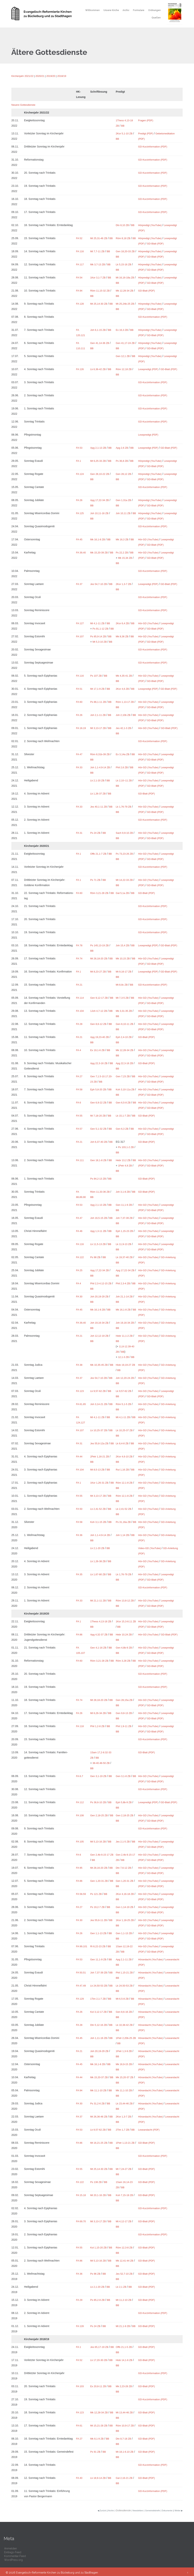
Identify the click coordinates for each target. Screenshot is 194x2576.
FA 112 (80, 1802)
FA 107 (80, 636)
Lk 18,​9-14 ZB (98, 2478)
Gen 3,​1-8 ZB (123, 1776)
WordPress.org (13, 2559)
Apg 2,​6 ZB (122, 447)
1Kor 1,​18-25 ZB (125, 1920)
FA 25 (79, 1270)
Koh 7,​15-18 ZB (124, 2195)
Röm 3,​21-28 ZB (99, 893)
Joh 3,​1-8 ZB (123, 1191)
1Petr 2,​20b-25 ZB (126, 2038)
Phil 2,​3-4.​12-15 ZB (100, 1283)
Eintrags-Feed (12, 2552)
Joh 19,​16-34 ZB (99, 1322)
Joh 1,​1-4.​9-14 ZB (100, 767)
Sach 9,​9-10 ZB (124, 832)
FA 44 (79, 1456)
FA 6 (78, 1102)
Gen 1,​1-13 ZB (98, 1933)
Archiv (111, 2510)
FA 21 (79, 984)
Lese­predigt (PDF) (148, 369)
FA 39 (79, 552)
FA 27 (79, 1076)
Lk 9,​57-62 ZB (98, 1391)
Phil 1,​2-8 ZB (97, 1726)
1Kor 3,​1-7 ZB (98, 277)
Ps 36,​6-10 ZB (98, 1802)
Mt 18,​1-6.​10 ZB (124, 2451)
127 (83, 1422)
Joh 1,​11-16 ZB (98, 2038)
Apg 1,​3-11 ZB (98, 1231)
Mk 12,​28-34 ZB (124, 290)
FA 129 (80, 1998)
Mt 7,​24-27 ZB (123, 2169)
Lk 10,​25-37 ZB (98, 1430)
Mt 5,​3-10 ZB (99, 641)
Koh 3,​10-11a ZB (125, 1089)
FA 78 (79, 945)
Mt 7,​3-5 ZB (122, 997)
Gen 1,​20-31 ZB (99, 1880)
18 (84, 2195)
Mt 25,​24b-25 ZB (125, 303)
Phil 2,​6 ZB (122, 767)
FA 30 (79, 1296)
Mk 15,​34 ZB (125, 557)
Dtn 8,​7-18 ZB (123, 2438)
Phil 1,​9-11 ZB (123, 1726)
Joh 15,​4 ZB (122, 945)
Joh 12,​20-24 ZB (125, 1378)
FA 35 (79, 1574)
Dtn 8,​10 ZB (122, 225)
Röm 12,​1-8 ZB (124, 1482)
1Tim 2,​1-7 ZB (98, 1998)
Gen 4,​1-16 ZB (98, 1647)
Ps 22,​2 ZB (122, 552)
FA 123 (80, 1391)
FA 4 (78, 1050)
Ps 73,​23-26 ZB (124, 853)
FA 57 (79, 1128)
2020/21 (39, 76)
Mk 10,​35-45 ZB (99, 1364)
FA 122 (80, 1257)
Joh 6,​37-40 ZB (98, 1141)
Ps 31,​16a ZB (123, 1522)
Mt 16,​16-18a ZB (125, 277)
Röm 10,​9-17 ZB (125, 2425)
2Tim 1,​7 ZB (122, 2129)
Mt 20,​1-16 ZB (98, 2195)
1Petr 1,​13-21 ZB (125, 2142)
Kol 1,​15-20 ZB (98, 2247)
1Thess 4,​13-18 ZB (100, 1621)
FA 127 (80, 623)
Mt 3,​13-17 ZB (98, 728)
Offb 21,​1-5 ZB (124, 2347)
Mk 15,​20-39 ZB (99, 552)
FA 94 (79, 290)
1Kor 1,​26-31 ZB (99, 1482)
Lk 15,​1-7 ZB (123, 1115)
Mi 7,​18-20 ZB (98, 1115)
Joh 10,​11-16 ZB (99, 513)
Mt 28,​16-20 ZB (98, 1867)
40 (84, 552)
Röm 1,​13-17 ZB (125, 702)
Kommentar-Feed (15, 2556)
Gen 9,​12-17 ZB (99, 997)
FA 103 (80, 2386)
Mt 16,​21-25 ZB (98, 2142)
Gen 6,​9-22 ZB (98, 1102)
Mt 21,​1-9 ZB (123, 2326)
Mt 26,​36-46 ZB (98, 2116)
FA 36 (79, 1535)
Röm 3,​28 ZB (123, 1660)
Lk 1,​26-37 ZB (98, 793)
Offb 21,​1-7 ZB (98, 853)
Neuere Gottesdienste (23, 104)
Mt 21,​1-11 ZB (98, 1600)
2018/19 (61, 76)
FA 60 (79, 702)
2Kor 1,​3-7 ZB (123, 584)
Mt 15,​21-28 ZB (98, 2425)
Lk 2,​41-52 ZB (98, 1508)
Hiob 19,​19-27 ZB (125, 1364)
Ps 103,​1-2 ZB (126, 1147)
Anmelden (10, 2548)
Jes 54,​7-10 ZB (98, 584)
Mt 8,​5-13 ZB (97, 1469)
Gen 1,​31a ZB (123, 500)
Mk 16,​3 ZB (122, 539)
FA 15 (79, 2195)
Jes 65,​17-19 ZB (99, 2347)
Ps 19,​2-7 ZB (97, 1907)
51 (84, 1972)
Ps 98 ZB (95, 1257)
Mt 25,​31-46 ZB (98, 238)
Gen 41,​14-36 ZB (99, 343)
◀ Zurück (102, 2510)
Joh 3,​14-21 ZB (98, 1404)
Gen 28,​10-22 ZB (99, 474)
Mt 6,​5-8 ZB (122, 1998)
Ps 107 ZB (96, 675)
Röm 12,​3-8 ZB (124, 2247)
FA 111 (80, 1160)
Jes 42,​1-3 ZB (123, 728)
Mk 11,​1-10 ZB (98, 2090)
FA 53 (79, 447)
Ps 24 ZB (95, 832)
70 (84, 2221)
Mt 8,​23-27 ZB (98, 971)
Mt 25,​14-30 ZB (98, 303)
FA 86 (79, 1634)
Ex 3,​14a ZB (122, 754)
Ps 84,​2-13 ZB (98, 1178)
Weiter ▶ (178, 2510)
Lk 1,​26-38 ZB (98, 1561)
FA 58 (79, 1089)
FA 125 (80, 513)
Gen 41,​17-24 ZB (125, 343)
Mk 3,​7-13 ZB (97, 264)
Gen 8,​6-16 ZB (124, 2011)
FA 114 (80, 997)
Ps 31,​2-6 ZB (97, 2103)
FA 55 (79, 1115)
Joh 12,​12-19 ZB (99, 1335)
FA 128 (80, 303)
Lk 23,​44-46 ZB (124, 2103)
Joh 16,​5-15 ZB (98, 1218)
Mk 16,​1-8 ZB (97, 539)
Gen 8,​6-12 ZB (98, 1024)
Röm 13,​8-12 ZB (125, 1600)
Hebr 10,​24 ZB (124, 1634)
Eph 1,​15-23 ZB (124, 1231)
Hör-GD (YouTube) (148, 539)
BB (122, 125)
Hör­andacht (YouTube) (150, 1959)
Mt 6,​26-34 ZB (98, 1713)
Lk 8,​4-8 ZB (122, 1443)
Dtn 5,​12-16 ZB (98, 2025)
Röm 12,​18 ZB (124, 369)
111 (83, 348)
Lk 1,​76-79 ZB (123, 806)
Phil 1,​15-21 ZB (124, 1972)
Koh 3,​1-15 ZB (98, 1522)
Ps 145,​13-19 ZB (99, 945)
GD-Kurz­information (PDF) (152, 146)
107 (83, 1653)
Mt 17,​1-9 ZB (97, 688)
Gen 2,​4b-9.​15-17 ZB (101, 1854)
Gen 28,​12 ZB (123, 474)
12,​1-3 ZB (123, 1357)
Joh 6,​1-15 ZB (98, 330)
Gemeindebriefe (152, 2510)
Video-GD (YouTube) (149, 1548)
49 (84, 1985)
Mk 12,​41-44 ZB (124, 2260)
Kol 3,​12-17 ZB (98, 2011)
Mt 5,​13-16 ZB (98, 1841)
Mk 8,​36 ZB (122, 636)
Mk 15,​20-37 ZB (99, 2077)
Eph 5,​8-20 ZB (98, 1089)
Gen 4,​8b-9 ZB (124, 1647)
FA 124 (80, 474)
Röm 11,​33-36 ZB (100, 1191)
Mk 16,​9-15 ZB (124, 2064)
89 (81, 1197)
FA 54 (79, 277)
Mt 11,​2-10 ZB (123, 2300)
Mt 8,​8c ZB (122, 984)
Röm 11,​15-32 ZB (100, 290)
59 (84, 1894)
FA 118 (80, 1726)
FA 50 (79, 1508)
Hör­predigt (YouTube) (150, 225)
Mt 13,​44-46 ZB (124, 2412)
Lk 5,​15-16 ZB (123, 264)
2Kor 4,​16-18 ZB (125, 1894)
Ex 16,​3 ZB (122, 330)
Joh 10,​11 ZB (123, 513)
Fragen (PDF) (145, 120)
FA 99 (79, 1946)
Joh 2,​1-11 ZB (98, 715)
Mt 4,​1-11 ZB (97, 623)
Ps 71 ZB (95, 880)
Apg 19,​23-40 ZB (99, 1037)
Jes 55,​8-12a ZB (99, 1443)
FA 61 (79, 1404)
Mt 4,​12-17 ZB (123, 2221)
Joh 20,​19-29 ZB (99, 1296)
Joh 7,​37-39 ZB (124, 1218)
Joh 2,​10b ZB (123, 715)
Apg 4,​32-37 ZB (98, 1634)
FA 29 (79, 2300)
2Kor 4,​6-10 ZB (124, 1456)
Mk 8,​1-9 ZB (97, 2438)
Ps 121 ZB (96, 1894)
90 (84, 1197)
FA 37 (79, 584)
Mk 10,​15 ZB (123, 958)
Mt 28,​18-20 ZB (98, 958)
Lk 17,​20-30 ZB (98, 2360)
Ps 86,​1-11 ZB (98, 702)
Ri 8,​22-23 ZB (97, 1946)
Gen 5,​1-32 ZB (98, 1128)
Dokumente (167, 2510)
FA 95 (79, 1867)
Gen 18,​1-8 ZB (98, 1160)
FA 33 (79, 767)
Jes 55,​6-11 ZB (98, 1920)
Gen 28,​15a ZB (124, 1700)
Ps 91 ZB (95, 2451)
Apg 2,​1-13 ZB (98, 447)
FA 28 (79, 1024)
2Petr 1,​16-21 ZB (99, 1456)
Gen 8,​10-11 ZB (124, 1024)
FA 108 (80, 1815)
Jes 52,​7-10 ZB (124, 2273)
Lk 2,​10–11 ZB (124, 780)
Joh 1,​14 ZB (122, 1535)
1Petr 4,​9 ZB (125, 1165)
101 (85, 1946)
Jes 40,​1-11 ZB (98, 806)
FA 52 (79, 238)
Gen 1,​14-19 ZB (124, 1907)
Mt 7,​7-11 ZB (97, 251)
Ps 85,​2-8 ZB (97, 2300)
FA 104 (80, 1010)
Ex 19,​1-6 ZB (97, 1050)
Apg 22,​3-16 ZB (98, 1063)
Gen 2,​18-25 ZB (99, 1815)
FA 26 (79, 500)
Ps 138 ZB (96, 2182)
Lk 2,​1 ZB (121, 2286)
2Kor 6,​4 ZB (122, 623)
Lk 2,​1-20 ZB (97, 780)
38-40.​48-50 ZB (101, 1763)
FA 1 (78, 460)
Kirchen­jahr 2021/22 (22, 76)
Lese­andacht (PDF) (149, 2129)
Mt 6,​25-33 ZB (98, 460)
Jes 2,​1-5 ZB (123, 1841)
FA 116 (80, 251)
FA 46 (79, 1231)
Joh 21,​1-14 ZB (124, 1296)
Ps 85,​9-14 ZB (98, 636)
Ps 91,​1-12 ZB (100, 628)
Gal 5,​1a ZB (122, 893)
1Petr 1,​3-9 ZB (124, 2051)
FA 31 (79, 832)
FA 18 (79, 728)
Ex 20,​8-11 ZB (98, 2386)
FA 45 (79, 539)
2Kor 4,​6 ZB (122, 688)
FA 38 (79, 1364)
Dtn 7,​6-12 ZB (123, 1867)
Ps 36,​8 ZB (122, 460)
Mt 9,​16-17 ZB (123, 971)
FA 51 (79, 688)
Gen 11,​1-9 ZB (124, 1204)
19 (84, 728)
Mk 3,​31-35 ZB (124, 1010)
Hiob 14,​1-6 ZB (124, 2360)
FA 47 (79, 754)
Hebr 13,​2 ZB (123, 1160)
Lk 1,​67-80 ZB (98, 1574)
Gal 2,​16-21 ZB (124, 2478)
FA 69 (79, 2221)
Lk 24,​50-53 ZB (98, 1985)
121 (83, 335)
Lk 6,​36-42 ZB (98, 369)
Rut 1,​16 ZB (122, 1469)
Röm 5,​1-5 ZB (123, 1404)
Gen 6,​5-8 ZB (123, 1102)
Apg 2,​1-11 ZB (124, 1959)
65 (84, 1404)
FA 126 (80, 369)
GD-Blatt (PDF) (155, 243)
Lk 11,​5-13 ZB (98, 1244)
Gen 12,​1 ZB (123, 356)
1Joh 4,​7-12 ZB (98, 1010)
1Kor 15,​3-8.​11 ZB (126, 1621)
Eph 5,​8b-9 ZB (124, 1802)
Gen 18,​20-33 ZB (125, 251)
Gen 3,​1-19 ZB (98, 1776)
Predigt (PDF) (145, 133)
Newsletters (138, 2510)
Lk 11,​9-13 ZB (123, 1244)
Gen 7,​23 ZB (123, 1076)
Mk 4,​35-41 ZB (124, 675)
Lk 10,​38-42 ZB (124, 2025)
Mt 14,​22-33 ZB (124, 880)
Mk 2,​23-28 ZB (124, 2386)
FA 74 (79, 958)
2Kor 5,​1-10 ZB (124, 133)
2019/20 (50, 76)
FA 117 (80, 264)
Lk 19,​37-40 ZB (124, 1257)
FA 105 (80, 1841)
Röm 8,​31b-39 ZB (100, 754)
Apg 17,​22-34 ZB (99, 500)
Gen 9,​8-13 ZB (124, 1713)
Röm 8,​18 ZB (123, 238)
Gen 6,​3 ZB (122, 1128)
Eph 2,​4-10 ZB (124, 1037)
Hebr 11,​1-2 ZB (124, 1335)
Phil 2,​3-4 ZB (123, 1283)
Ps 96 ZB (95, 2273)
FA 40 (79, 2478)
